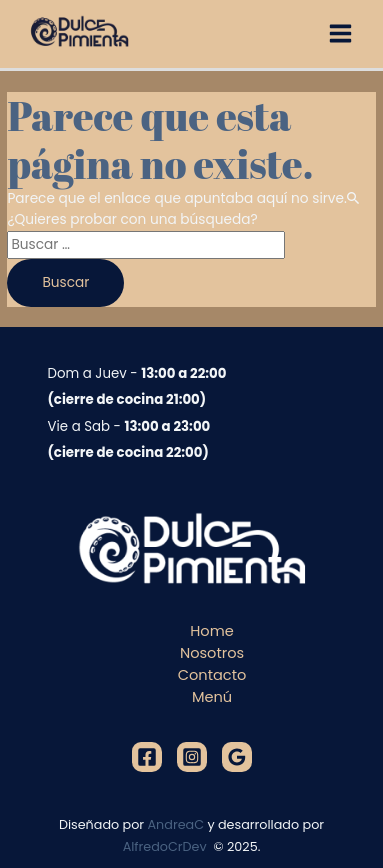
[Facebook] (147, 757)
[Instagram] (192, 757)
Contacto (212, 675)
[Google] (237, 757)
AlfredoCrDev (166, 846)
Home (211, 631)
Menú (212, 697)
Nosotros (212, 653)
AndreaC (176, 824)
